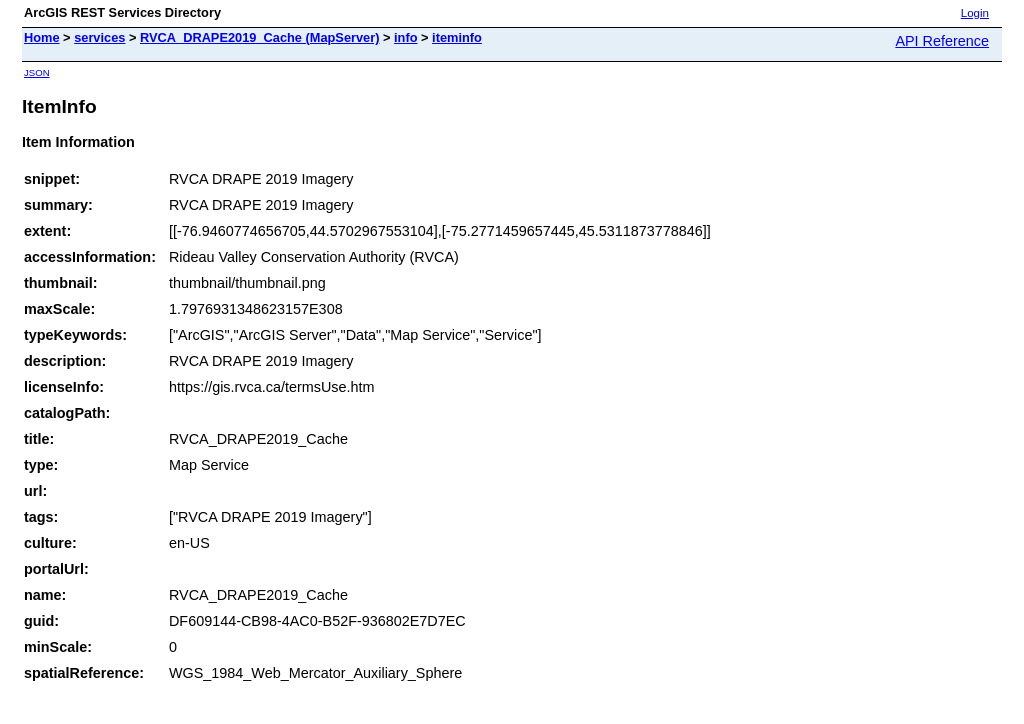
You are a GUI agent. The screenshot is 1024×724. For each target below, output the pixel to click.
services (99, 37)
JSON (37, 72)
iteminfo (457, 37)
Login (975, 13)
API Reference (942, 41)
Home (42, 37)
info (405, 37)
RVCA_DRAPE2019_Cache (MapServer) (259, 37)
